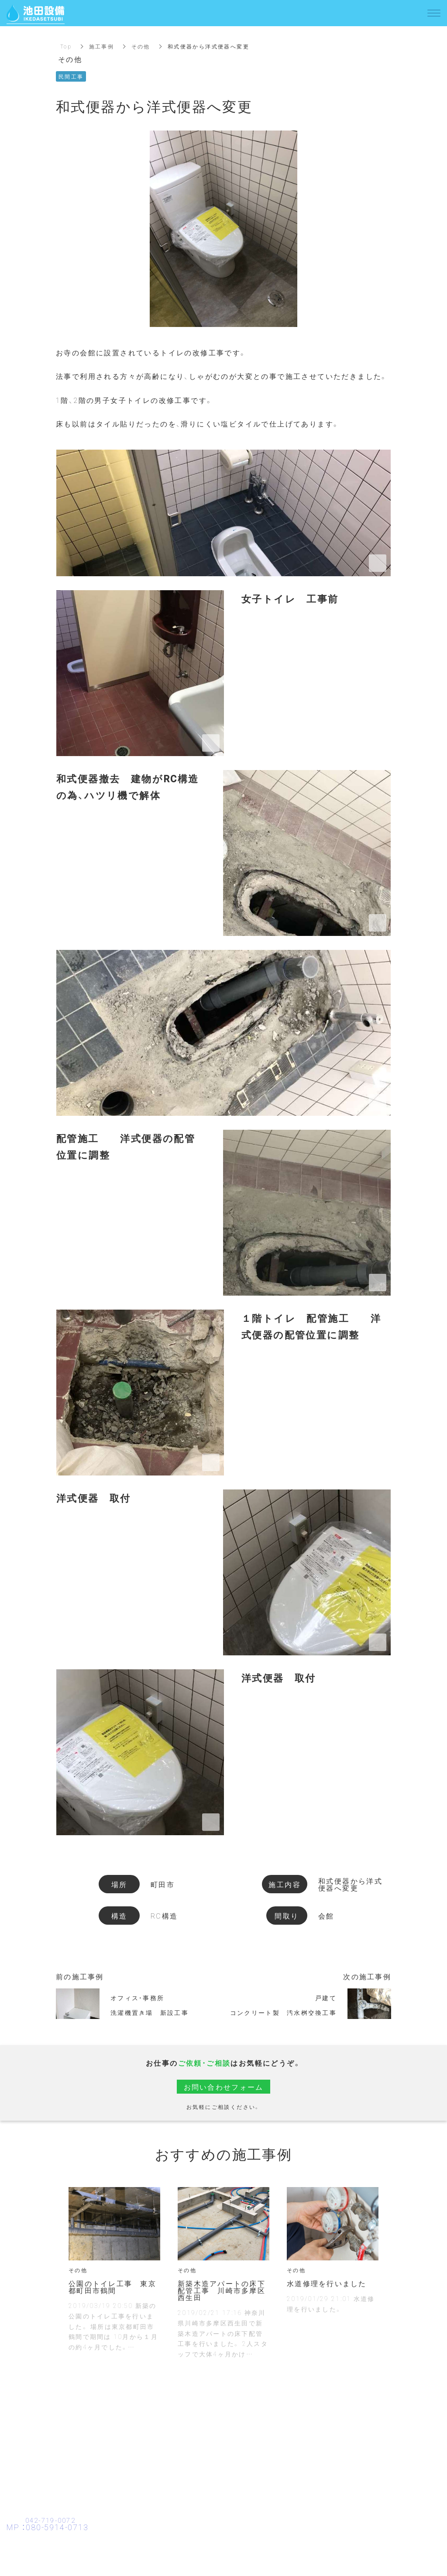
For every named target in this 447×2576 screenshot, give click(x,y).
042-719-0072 (53, 2519)
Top (66, 46)
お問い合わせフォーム (223, 2086)
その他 (141, 46)
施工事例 (101, 46)
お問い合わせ (223, 2557)
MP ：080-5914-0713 (48, 2527)
